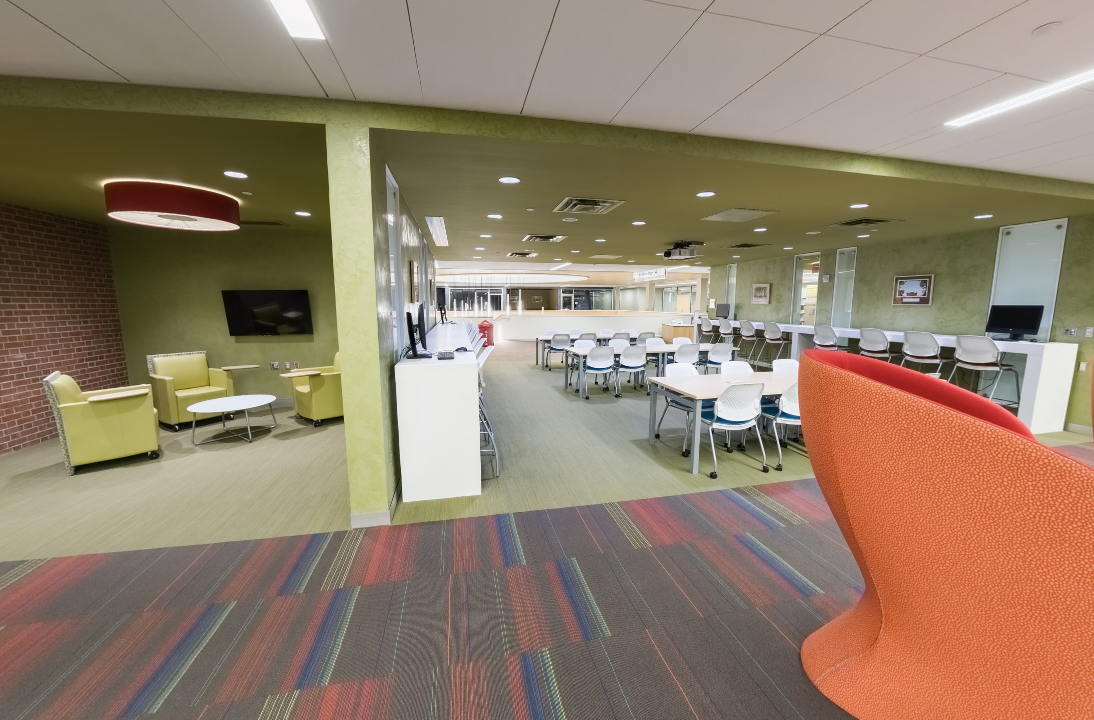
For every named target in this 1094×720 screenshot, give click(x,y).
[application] (547, 360)
